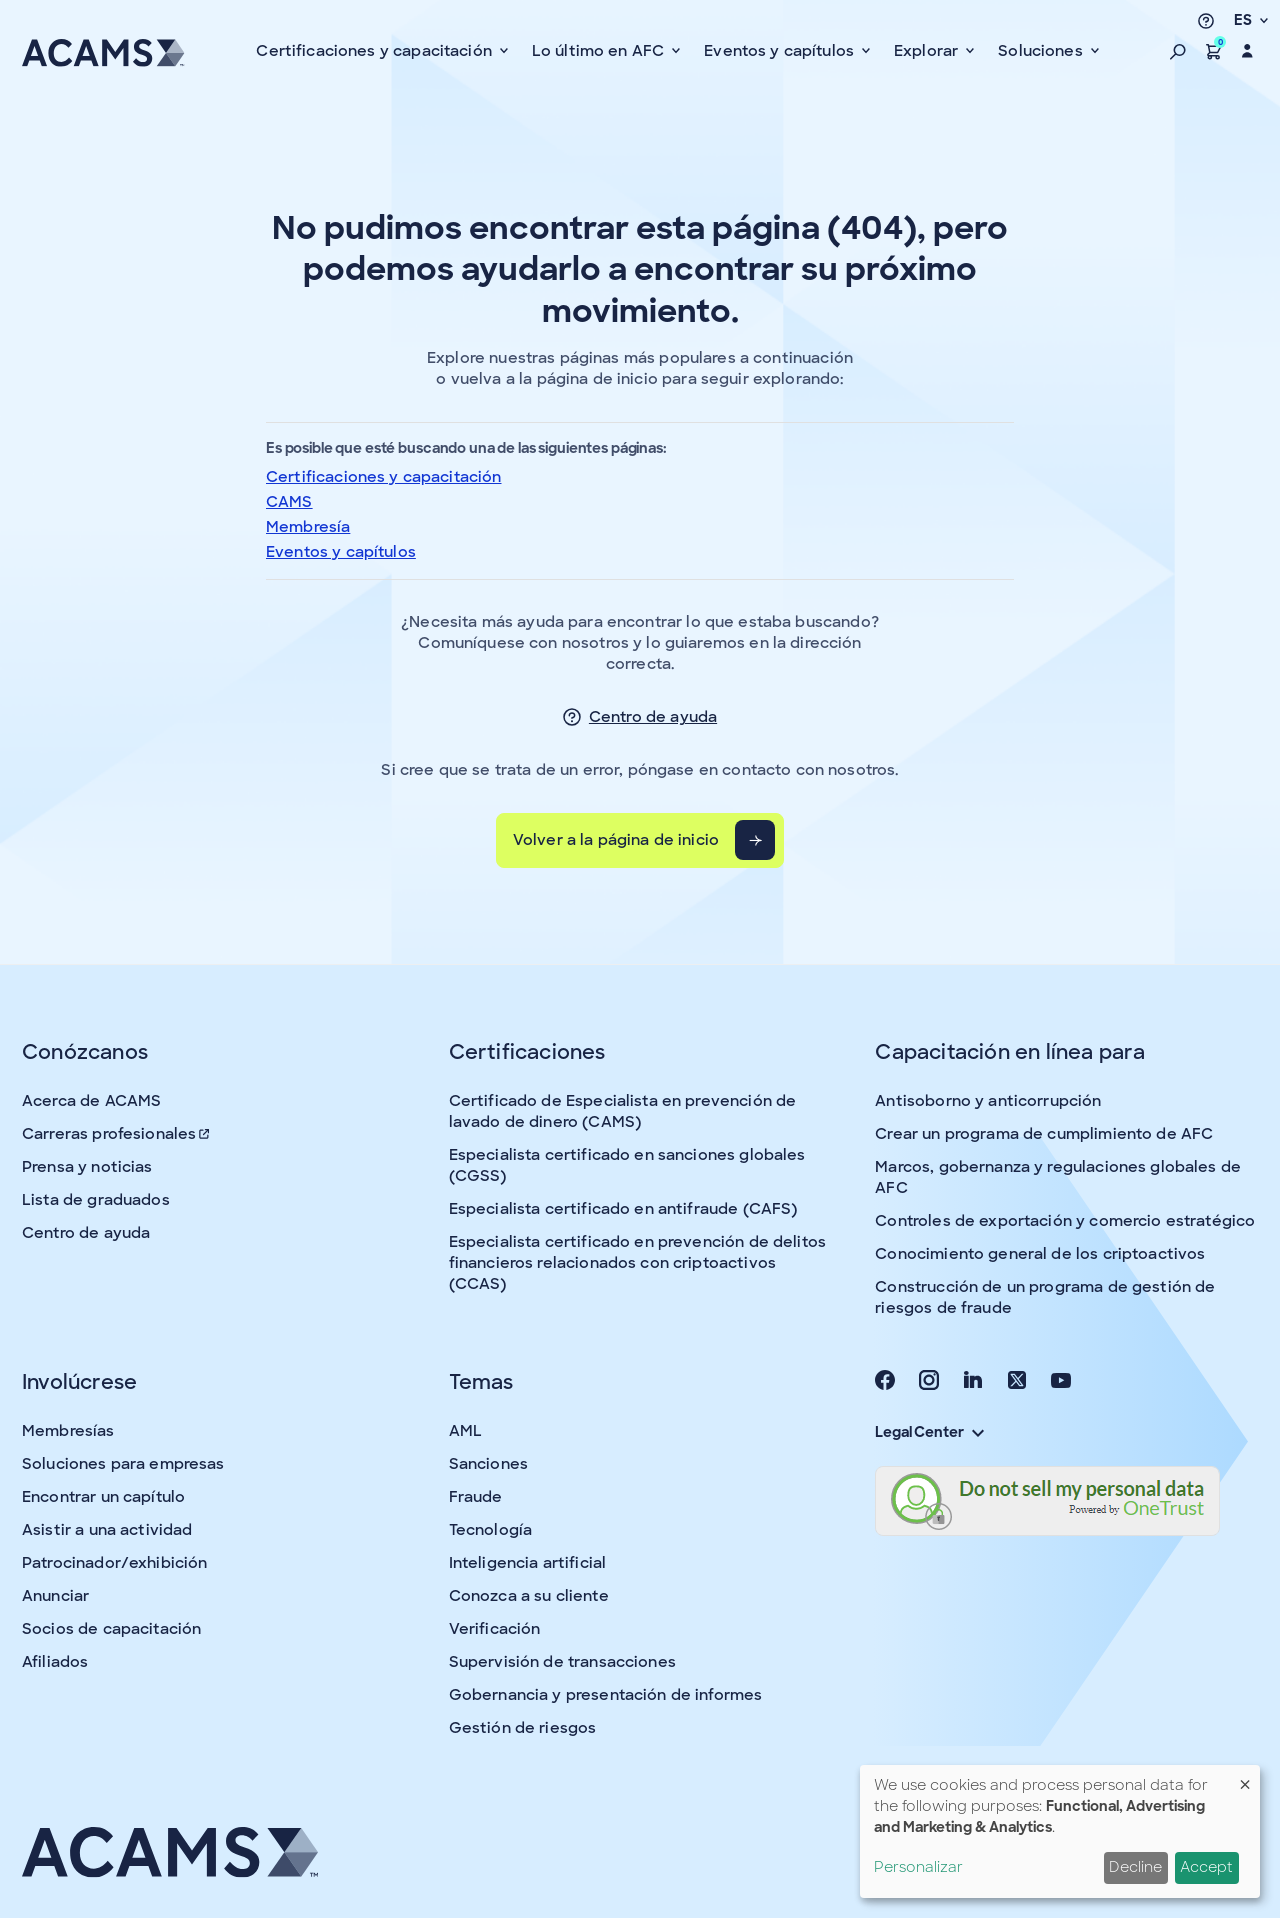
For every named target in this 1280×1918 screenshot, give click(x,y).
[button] (1178, 51)
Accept (1206, 1867)
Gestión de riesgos (523, 1728)
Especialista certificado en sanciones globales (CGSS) (627, 1165)
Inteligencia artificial (527, 1563)
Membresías (68, 1431)
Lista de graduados (96, 1200)
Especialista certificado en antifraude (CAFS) (623, 1209)
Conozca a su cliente (529, 1596)
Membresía (308, 527)
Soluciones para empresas (123, 1464)
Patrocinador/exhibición (114, 1563)
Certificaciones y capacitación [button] (376, 51)
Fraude (476, 1497)
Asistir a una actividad (107, 1530)
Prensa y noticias (87, 1167)
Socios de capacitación (111, 1629)
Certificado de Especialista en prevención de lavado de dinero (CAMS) (623, 1111)
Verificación (495, 1629)
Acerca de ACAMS (91, 1101)
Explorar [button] (928, 51)
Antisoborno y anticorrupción (988, 1101)
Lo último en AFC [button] (600, 51)
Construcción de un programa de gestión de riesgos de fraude (1045, 1297)
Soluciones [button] (1042, 51)
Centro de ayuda (653, 717)
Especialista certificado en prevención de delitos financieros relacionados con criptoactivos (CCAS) (637, 1263)
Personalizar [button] (918, 1867)
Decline (1135, 1867)
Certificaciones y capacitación (384, 477)
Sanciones (488, 1464)
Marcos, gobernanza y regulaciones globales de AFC (1058, 1177)
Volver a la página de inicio (616, 840)
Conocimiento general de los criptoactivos (1040, 1254)
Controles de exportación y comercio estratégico (1065, 1221)
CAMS (289, 502)
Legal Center (929, 1432)
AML (465, 1431)
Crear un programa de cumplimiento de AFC (1044, 1134)
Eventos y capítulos (341, 552)
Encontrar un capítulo (103, 1497)
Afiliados (55, 1662)
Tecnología (491, 1530)
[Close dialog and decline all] (1245, 1777)
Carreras (117, 1134)
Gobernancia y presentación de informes (606, 1695)
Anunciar (55, 1596)
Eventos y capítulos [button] (781, 51)
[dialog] (1060, 1831)
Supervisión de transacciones (562, 1662)
